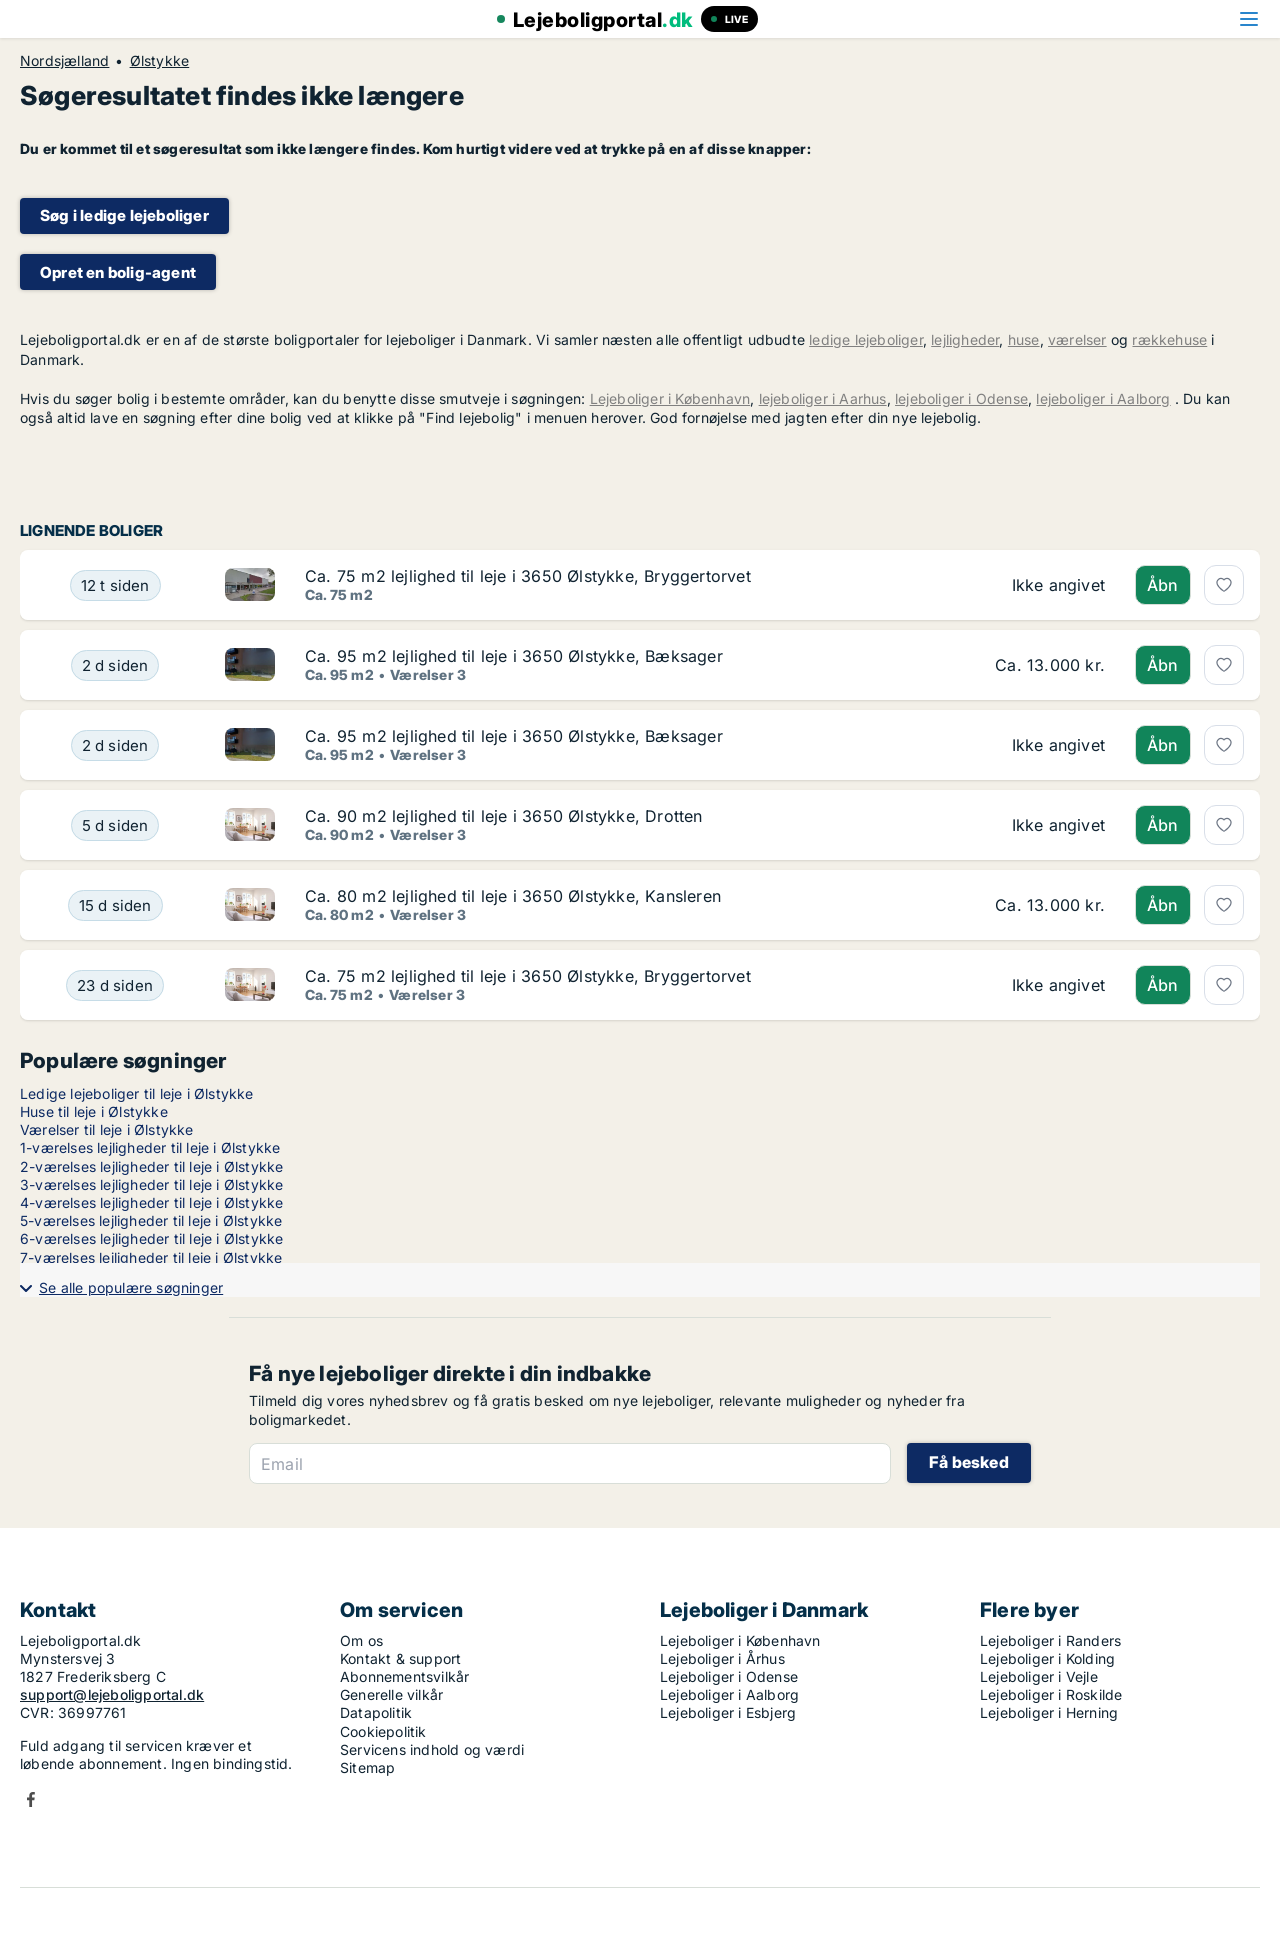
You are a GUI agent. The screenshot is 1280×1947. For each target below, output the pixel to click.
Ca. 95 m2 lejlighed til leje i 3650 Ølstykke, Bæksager (514, 656)
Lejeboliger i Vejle (1039, 1676)
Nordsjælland (64, 61)
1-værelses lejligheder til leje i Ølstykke (150, 1147)
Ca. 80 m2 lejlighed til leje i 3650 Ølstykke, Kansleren (513, 896)
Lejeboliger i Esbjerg (728, 1712)
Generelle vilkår (391, 1694)
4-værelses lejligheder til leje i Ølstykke (151, 1202)
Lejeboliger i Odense (729, 1676)
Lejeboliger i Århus (722, 1658)
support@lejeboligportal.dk (112, 1694)
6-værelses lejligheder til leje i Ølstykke (151, 1238)
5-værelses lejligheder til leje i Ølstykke (151, 1220)
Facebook (31, 1799)
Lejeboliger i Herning (1049, 1712)
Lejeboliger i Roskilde (1051, 1694)
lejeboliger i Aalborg (1103, 398)
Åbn (1163, 585)
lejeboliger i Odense (961, 398)
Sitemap (367, 1767)
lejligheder (965, 339)
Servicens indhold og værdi (432, 1749)
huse (1024, 339)
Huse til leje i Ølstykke (94, 1111)
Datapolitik (376, 1712)
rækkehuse (1169, 339)
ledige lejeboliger (866, 339)
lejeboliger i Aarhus (823, 398)
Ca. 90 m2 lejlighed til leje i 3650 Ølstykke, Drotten (504, 816)
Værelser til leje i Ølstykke (107, 1129)
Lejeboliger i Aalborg (729, 1694)
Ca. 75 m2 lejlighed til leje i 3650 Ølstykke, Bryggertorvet (528, 576)
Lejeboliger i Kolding (1047, 1658)
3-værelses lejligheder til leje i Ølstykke (151, 1184)
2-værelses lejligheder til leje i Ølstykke (151, 1166)
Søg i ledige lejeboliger (124, 215)
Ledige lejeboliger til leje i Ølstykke (137, 1093)
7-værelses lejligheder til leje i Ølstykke (151, 1257)
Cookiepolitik (383, 1731)
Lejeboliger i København (670, 398)
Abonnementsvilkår (404, 1676)
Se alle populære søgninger (131, 1287)
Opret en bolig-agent (118, 272)
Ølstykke (160, 61)
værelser (1077, 339)
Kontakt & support (400, 1658)
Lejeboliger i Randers (1050, 1640)
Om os (361, 1640)
